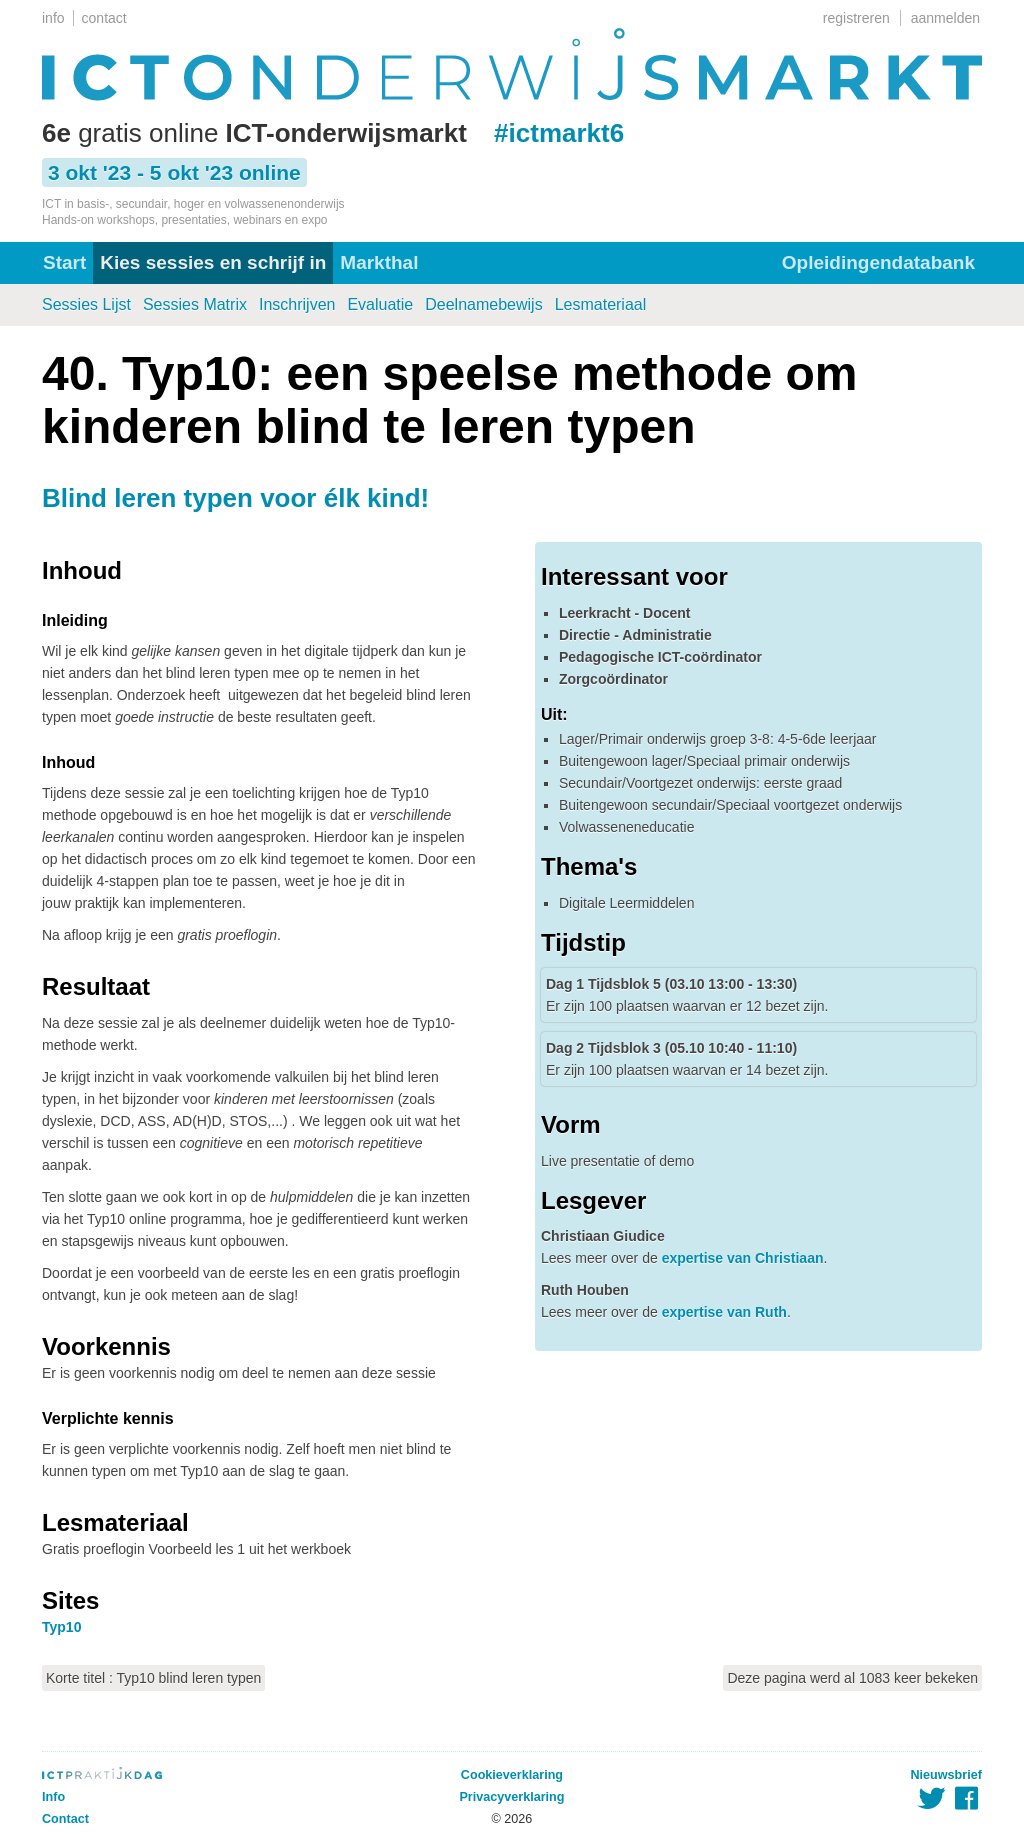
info (53, 18)
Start (64, 262)
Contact (65, 1819)
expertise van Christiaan (743, 1258)
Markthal (379, 262)
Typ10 (61, 1627)
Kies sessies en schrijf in (213, 262)
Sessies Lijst (86, 304)
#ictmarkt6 (559, 133)
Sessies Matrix (195, 304)
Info (53, 1797)
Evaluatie (380, 304)
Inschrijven (297, 304)
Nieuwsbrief (946, 1775)
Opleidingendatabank (878, 262)
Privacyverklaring (511, 1797)
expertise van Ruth (724, 1312)
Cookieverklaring (512, 1775)
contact (104, 18)
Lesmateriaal (601, 304)
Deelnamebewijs (483, 304)
